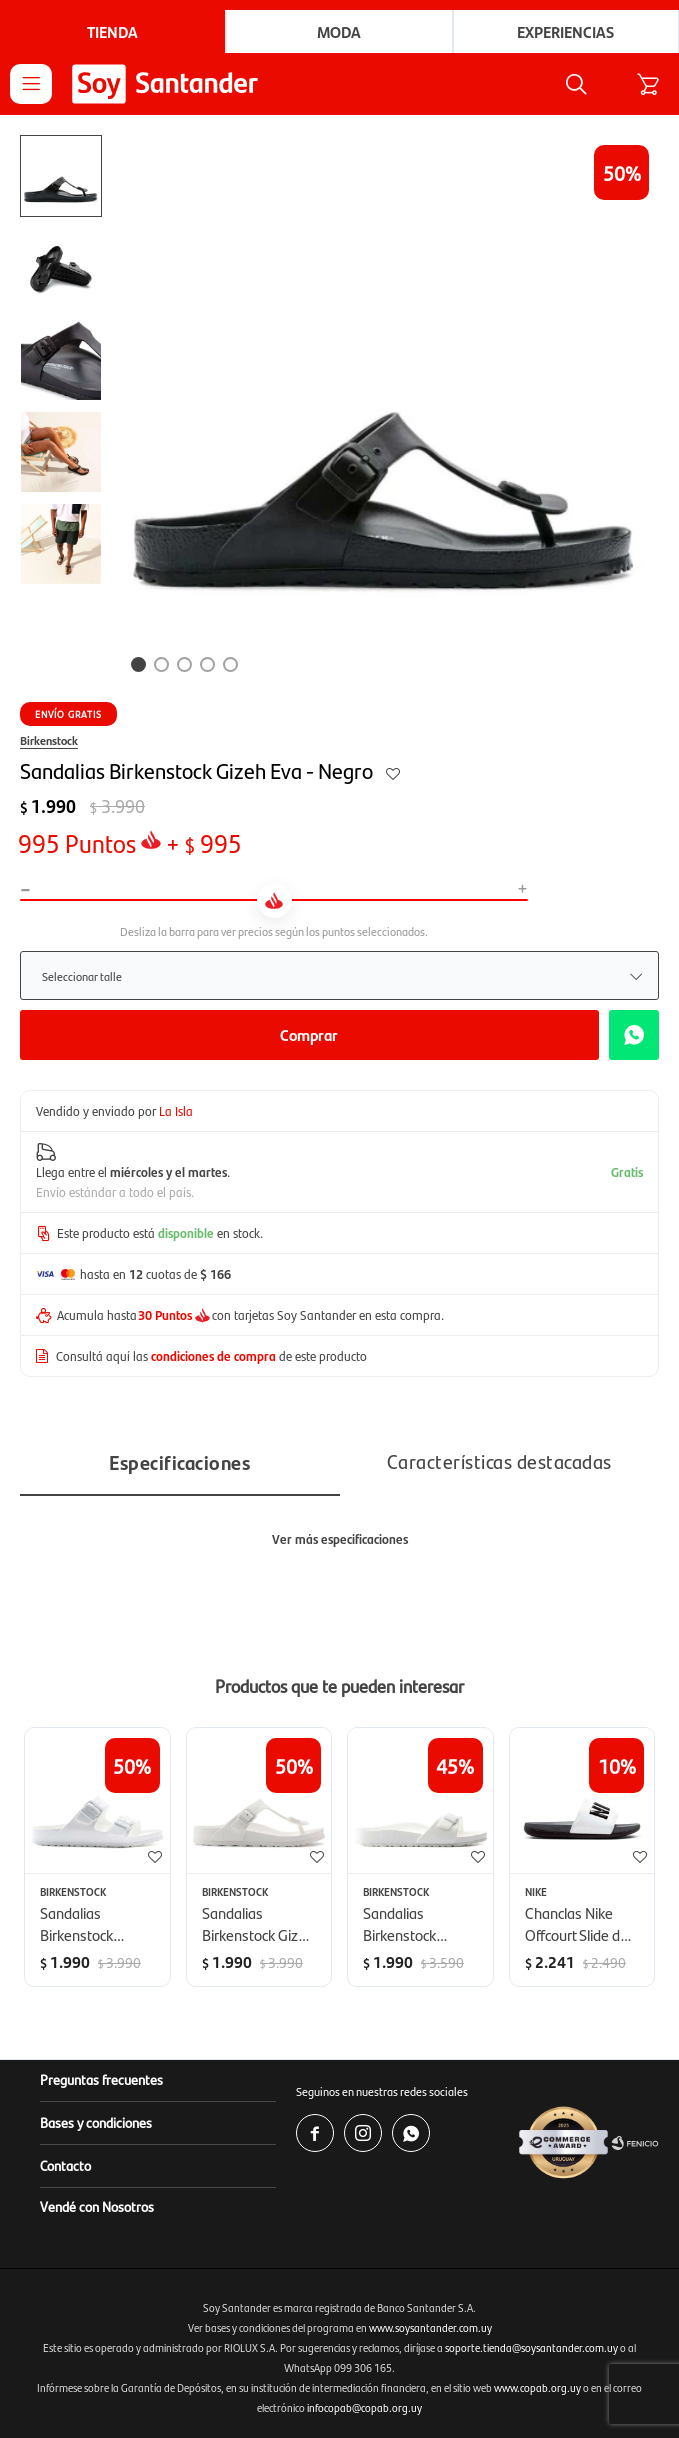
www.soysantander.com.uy (430, 2327)
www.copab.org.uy (537, 2387)
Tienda (112, 31)
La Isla (176, 1110)
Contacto (65, 2165)
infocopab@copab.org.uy (364, 2407)
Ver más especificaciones (340, 1538)
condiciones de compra (213, 1355)
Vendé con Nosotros (97, 2206)
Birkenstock (49, 740)
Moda (339, 31)
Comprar (309, 1034)
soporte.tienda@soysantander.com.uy (531, 2347)
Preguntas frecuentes (101, 2079)
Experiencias (565, 31)
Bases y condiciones (96, 2122)
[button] (576, 84)
